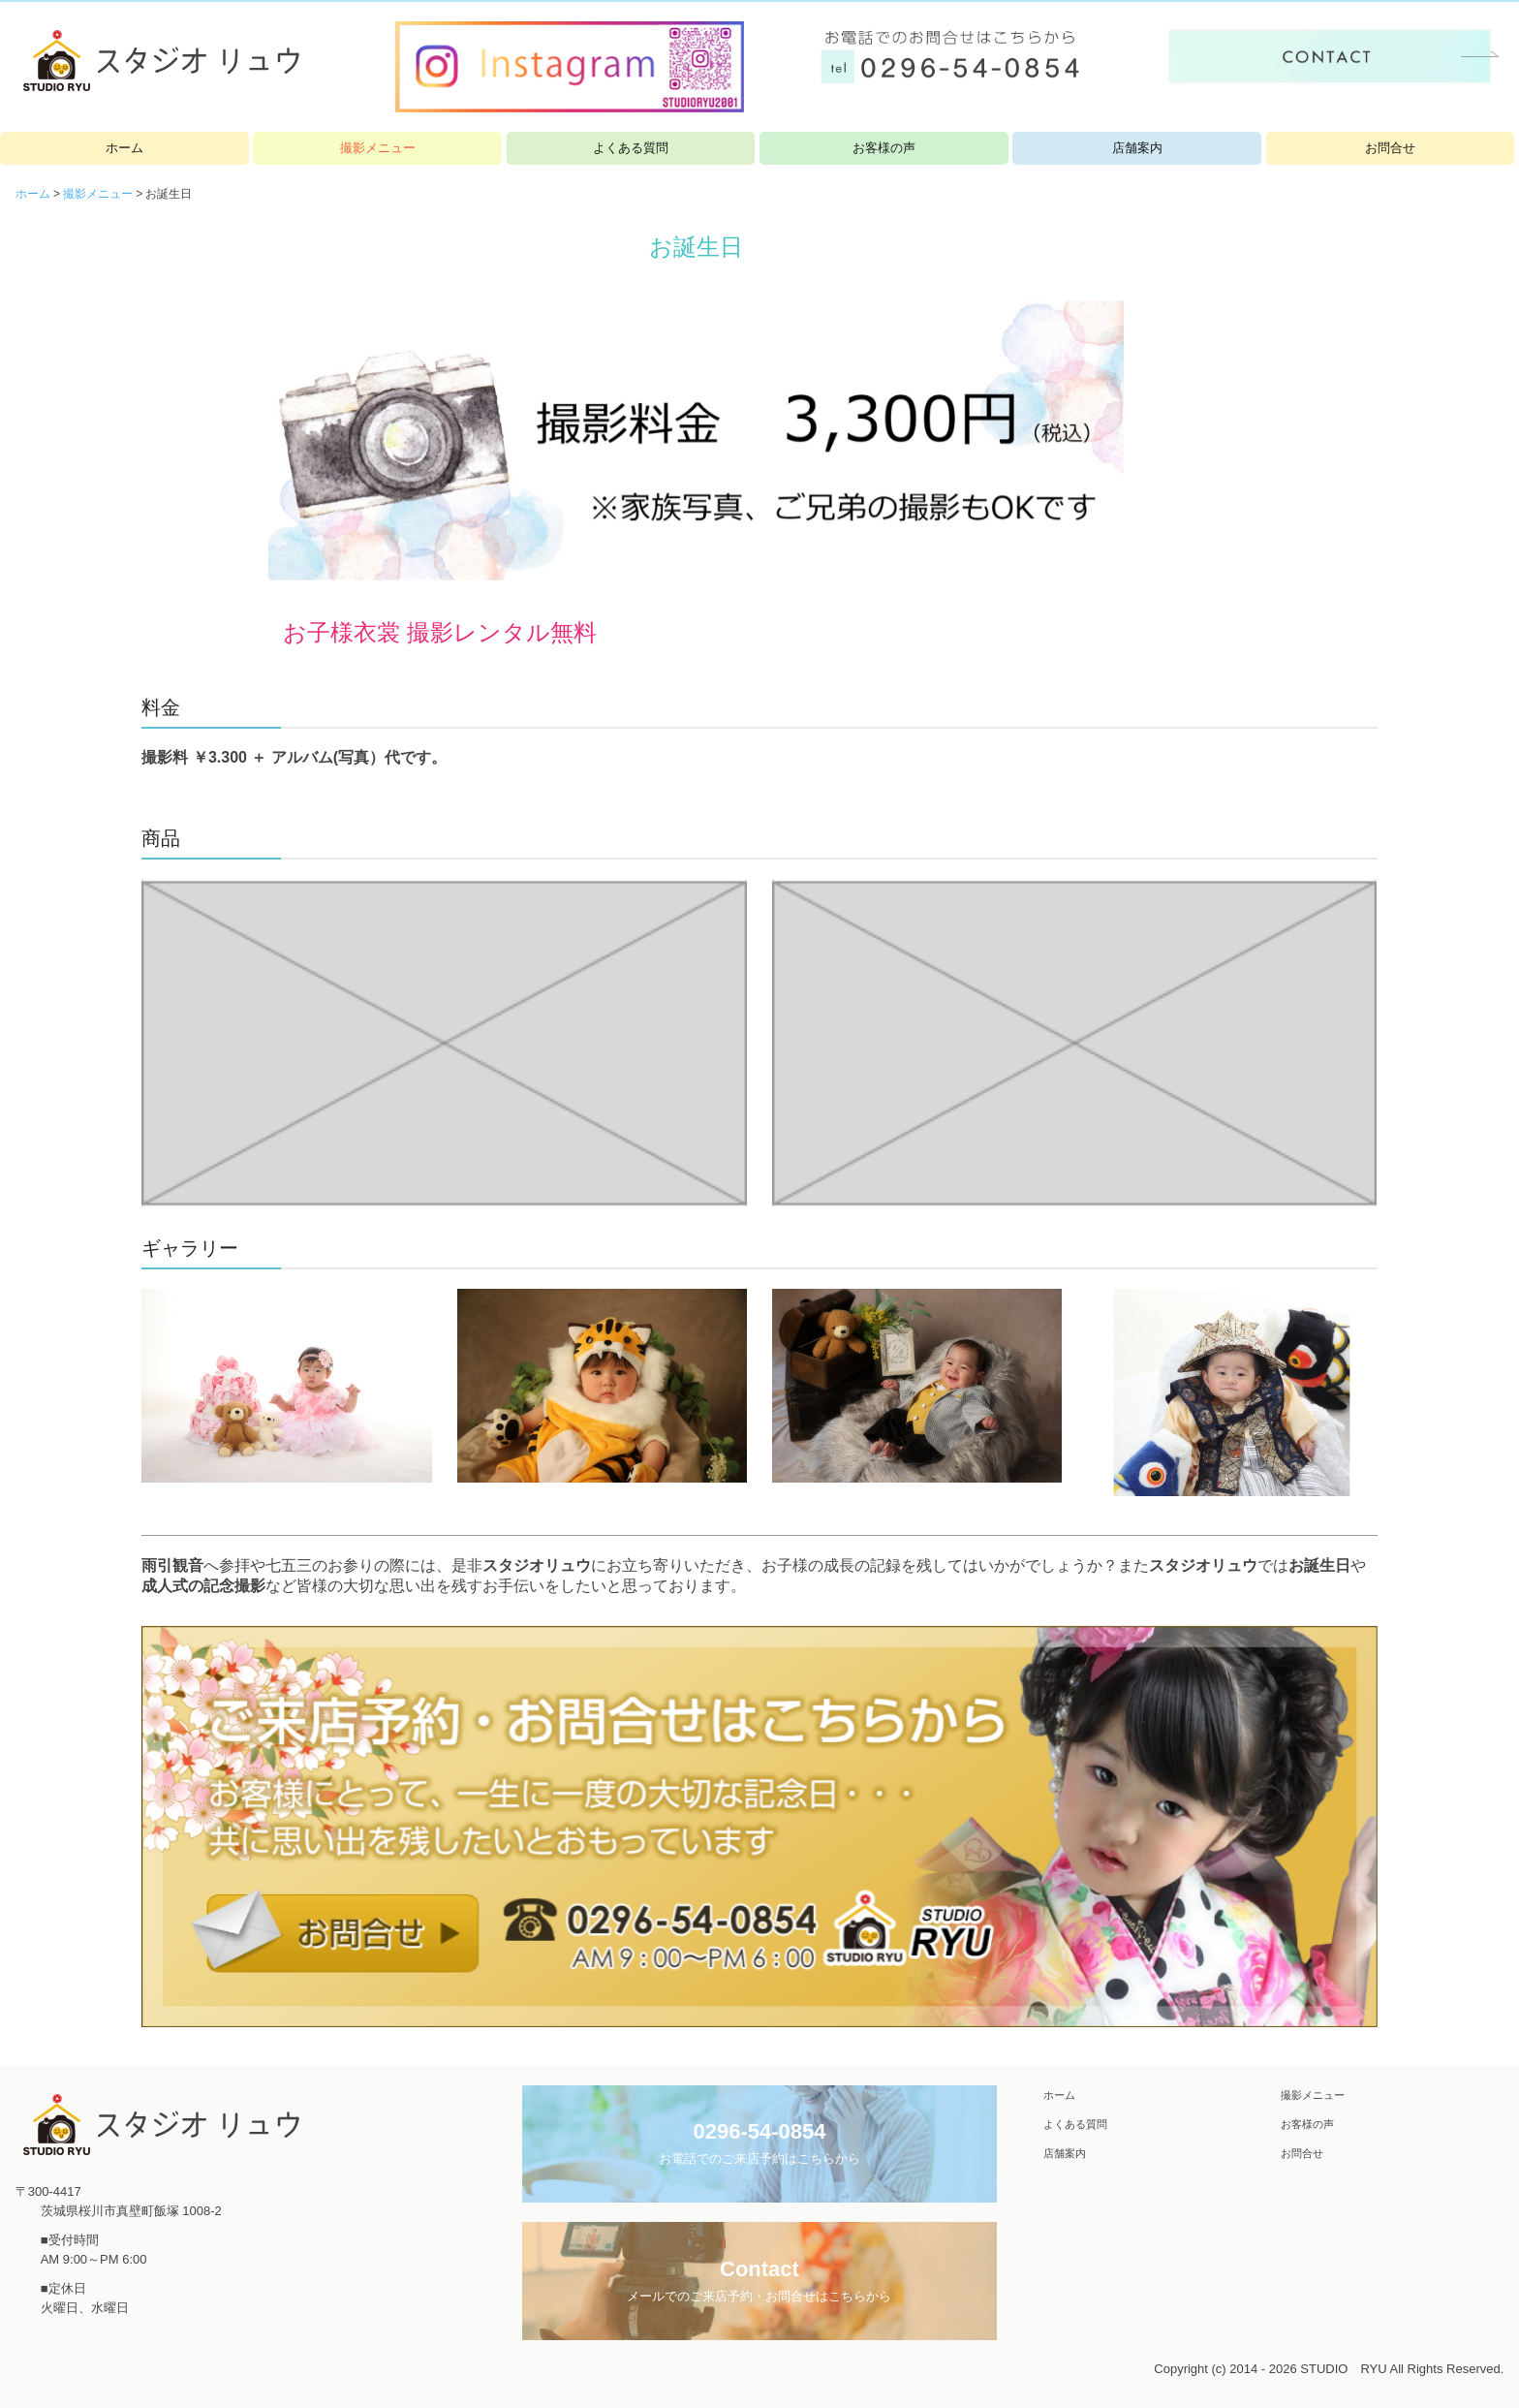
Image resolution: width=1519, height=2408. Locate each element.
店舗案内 (1137, 148)
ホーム (124, 148)
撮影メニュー (378, 148)
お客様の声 (883, 148)
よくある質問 (630, 148)
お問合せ (1390, 148)
